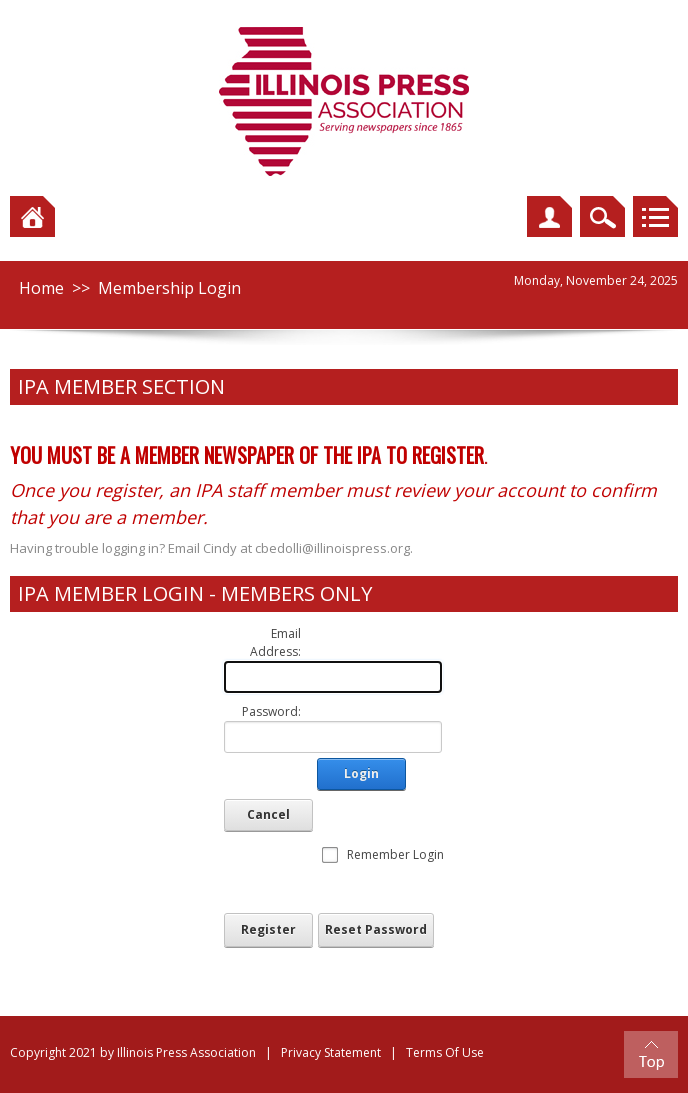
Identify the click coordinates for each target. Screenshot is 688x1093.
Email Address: (275, 642)
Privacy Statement (331, 1052)
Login (361, 773)
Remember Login (395, 854)
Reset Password (376, 929)
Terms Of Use (445, 1052)
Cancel (268, 814)
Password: (271, 711)
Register (268, 929)
